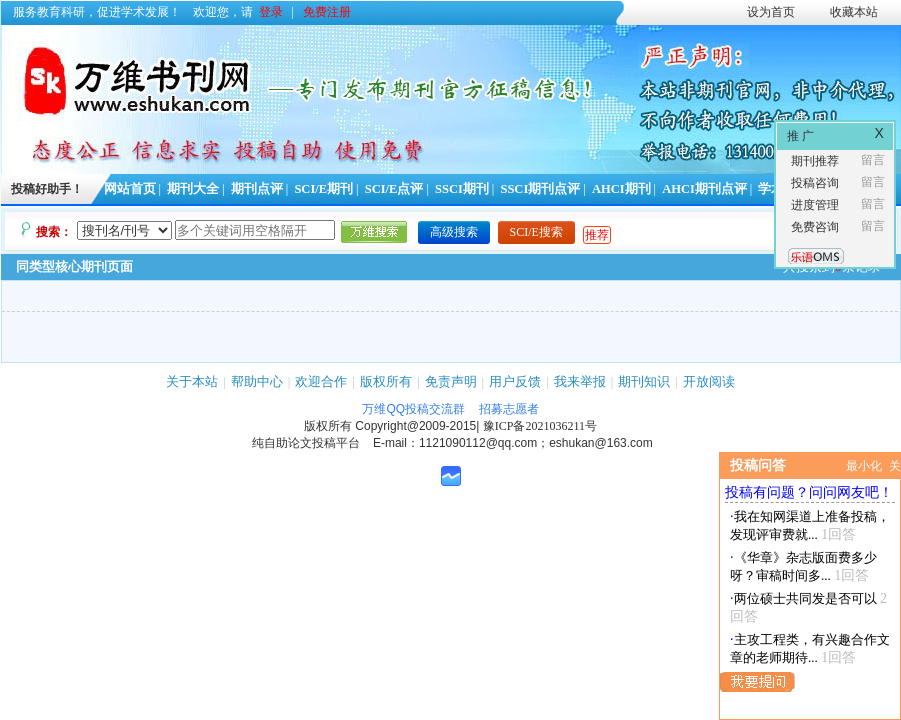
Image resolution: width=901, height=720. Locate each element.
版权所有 (386, 381)
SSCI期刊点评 (540, 189)
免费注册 (327, 12)
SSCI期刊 (462, 189)
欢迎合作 (321, 381)
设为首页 (771, 12)
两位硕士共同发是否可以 (805, 598)
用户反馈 (515, 381)
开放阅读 (709, 381)
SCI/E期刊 (323, 189)
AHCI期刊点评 (704, 189)
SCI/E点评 (394, 189)
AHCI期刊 (621, 189)
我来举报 (580, 381)
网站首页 (130, 189)
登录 (271, 12)
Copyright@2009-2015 (415, 426)
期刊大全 (193, 189)
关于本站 (192, 381)
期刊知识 (644, 381)
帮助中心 (257, 381)
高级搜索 (454, 232)
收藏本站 (854, 12)
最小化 (864, 466)
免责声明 (451, 381)
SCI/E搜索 (536, 232)
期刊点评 (257, 189)
